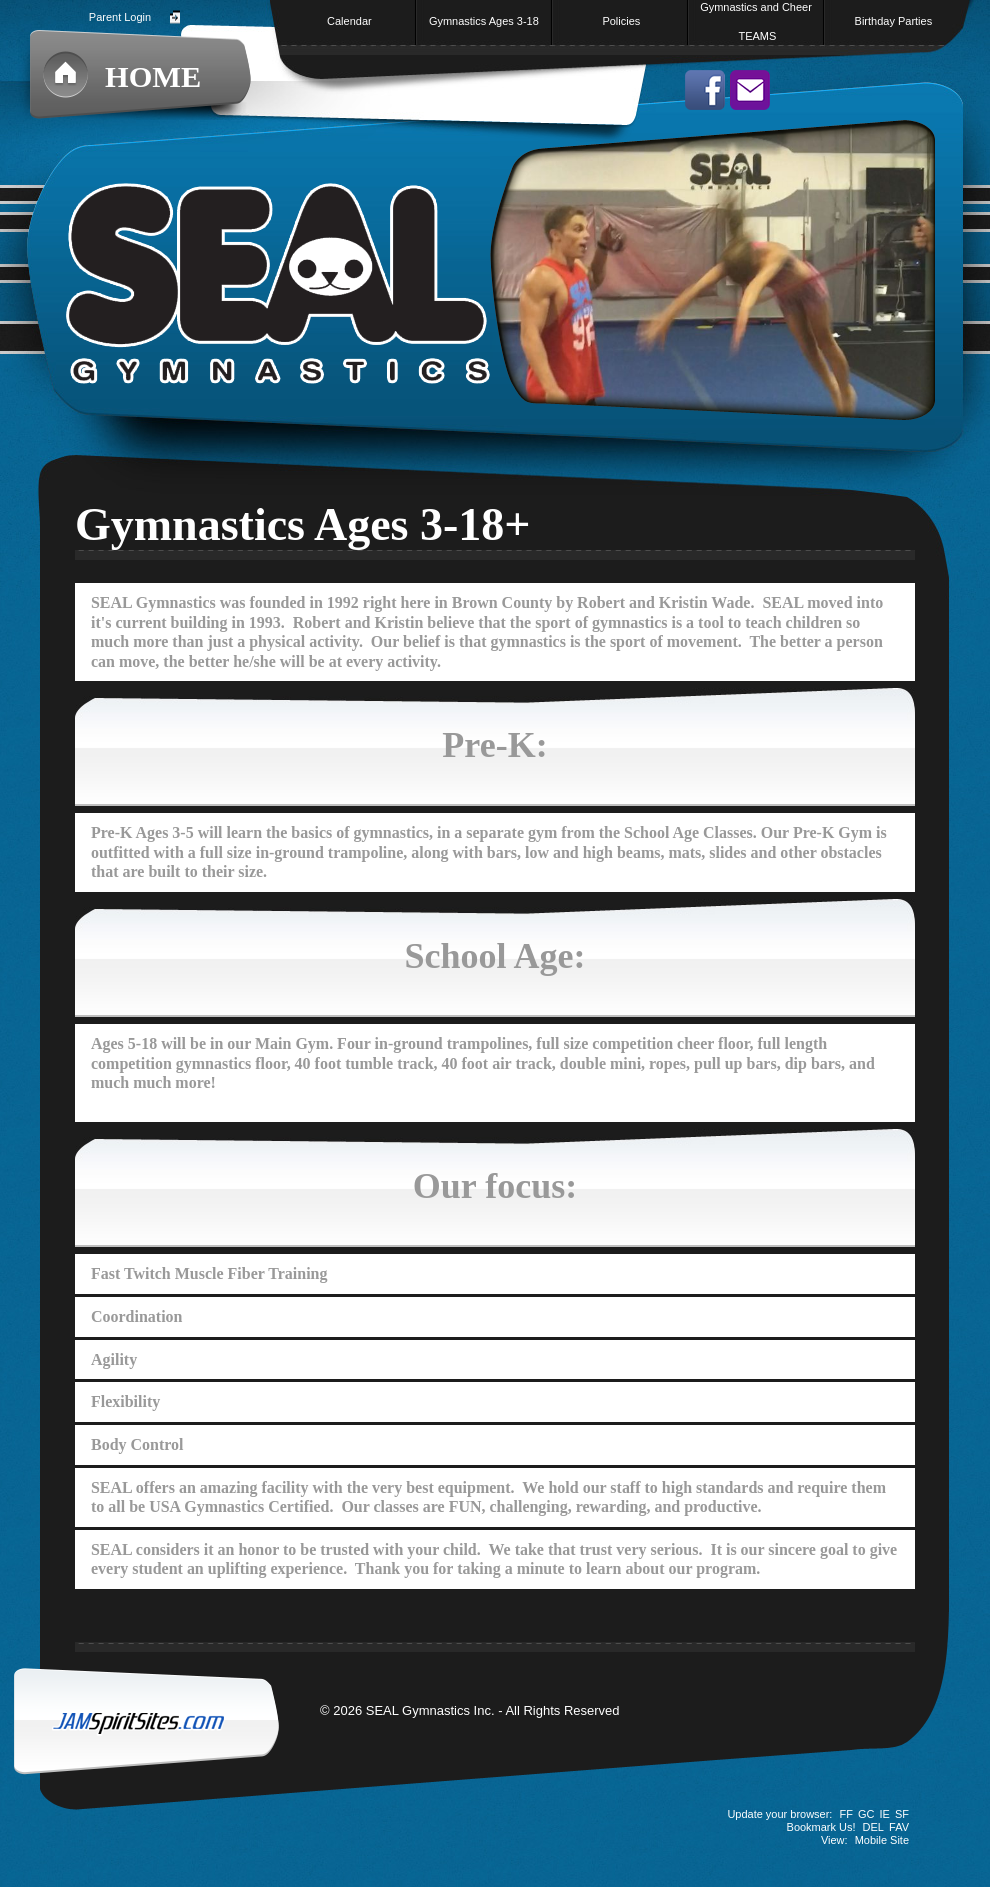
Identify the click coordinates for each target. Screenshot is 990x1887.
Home (153, 77)
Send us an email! (750, 90)
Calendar (349, 21)
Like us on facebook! (705, 90)
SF (902, 1814)
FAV (899, 1827)
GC (866, 1814)
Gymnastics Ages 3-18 (485, 21)
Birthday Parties (894, 21)
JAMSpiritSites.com (160, 1740)
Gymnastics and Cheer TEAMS (756, 21)
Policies (621, 21)
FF (845, 1814)
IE (885, 1814)
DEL (873, 1827)
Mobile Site (882, 1840)
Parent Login (120, 17)
